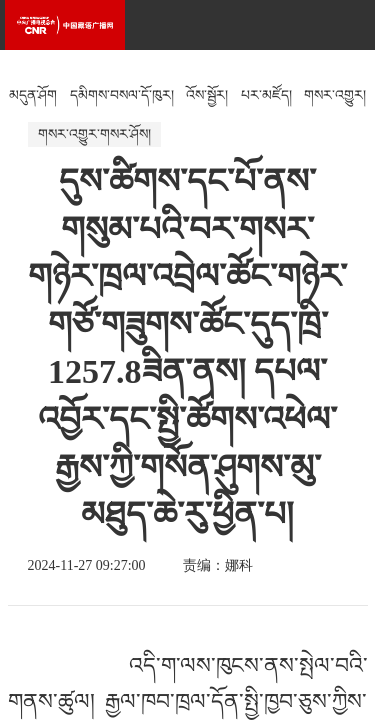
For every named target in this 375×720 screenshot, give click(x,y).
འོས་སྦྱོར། (207, 95)
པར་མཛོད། (266, 95)
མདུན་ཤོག (33, 95)
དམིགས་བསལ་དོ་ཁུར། (122, 95)
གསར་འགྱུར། (335, 95)
